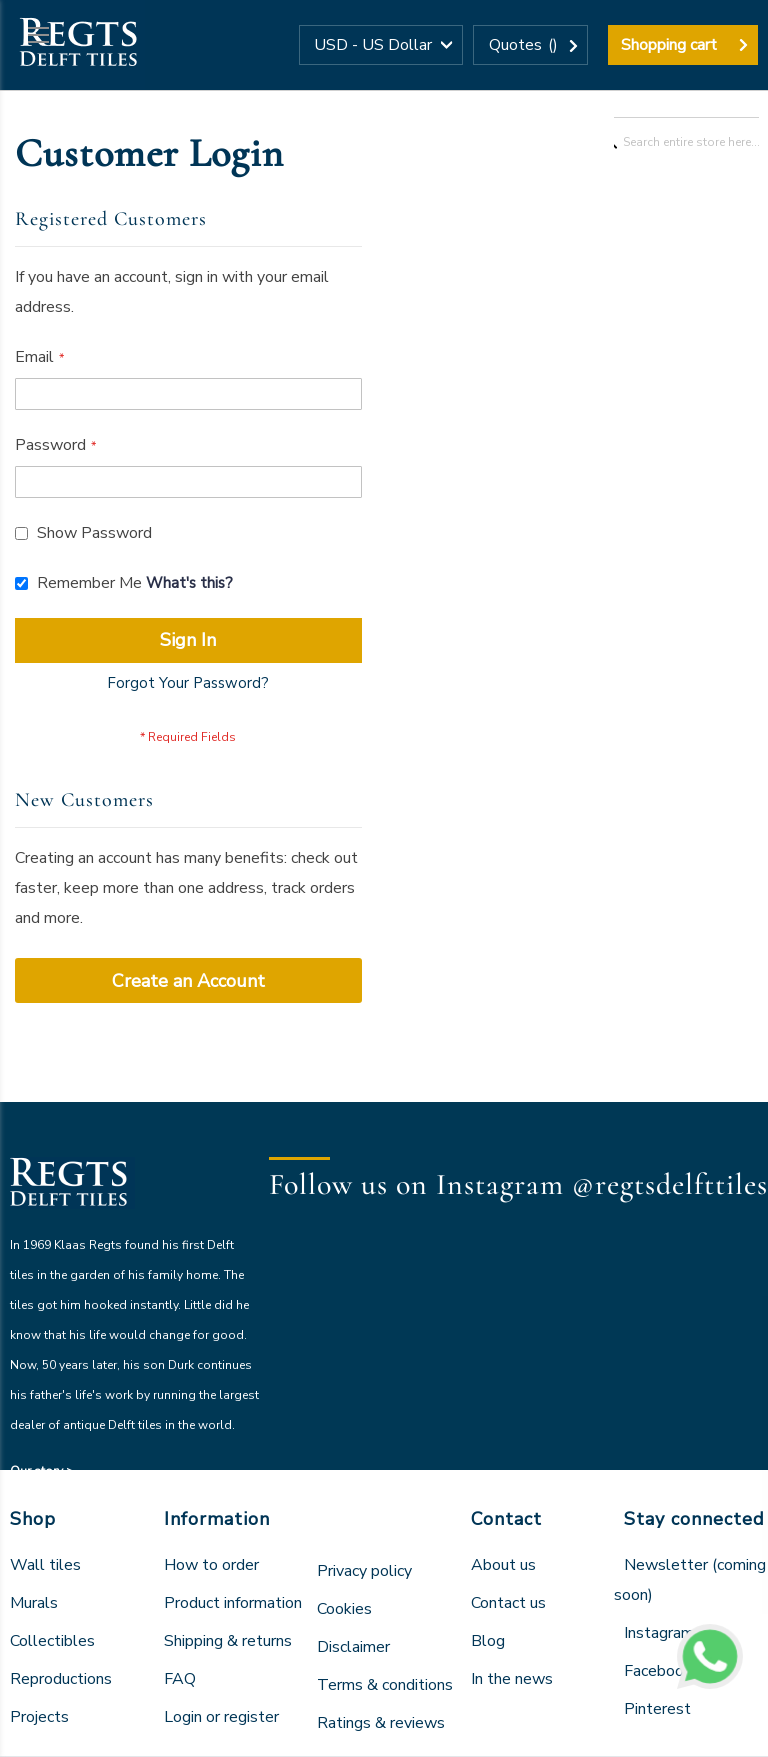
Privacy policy (364, 1571)
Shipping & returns (228, 1641)
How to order (211, 1565)
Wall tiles (45, 1565)
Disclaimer (353, 1647)
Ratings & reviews (381, 1723)
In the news (512, 1679)
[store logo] (77, 45)
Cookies (344, 1609)
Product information (233, 1603)
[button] (381, 45)
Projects (39, 1717)
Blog (488, 1641)
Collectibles (52, 1641)
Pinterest (657, 1709)
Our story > (42, 1471)
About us (503, 1565)
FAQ (180, 1679)
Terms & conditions (385, 1685)
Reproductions (61, 1679)
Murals (34, 1603)
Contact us (508, 1603)
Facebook (658, 1671)
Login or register (221, 1717)
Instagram (659, 1633)
